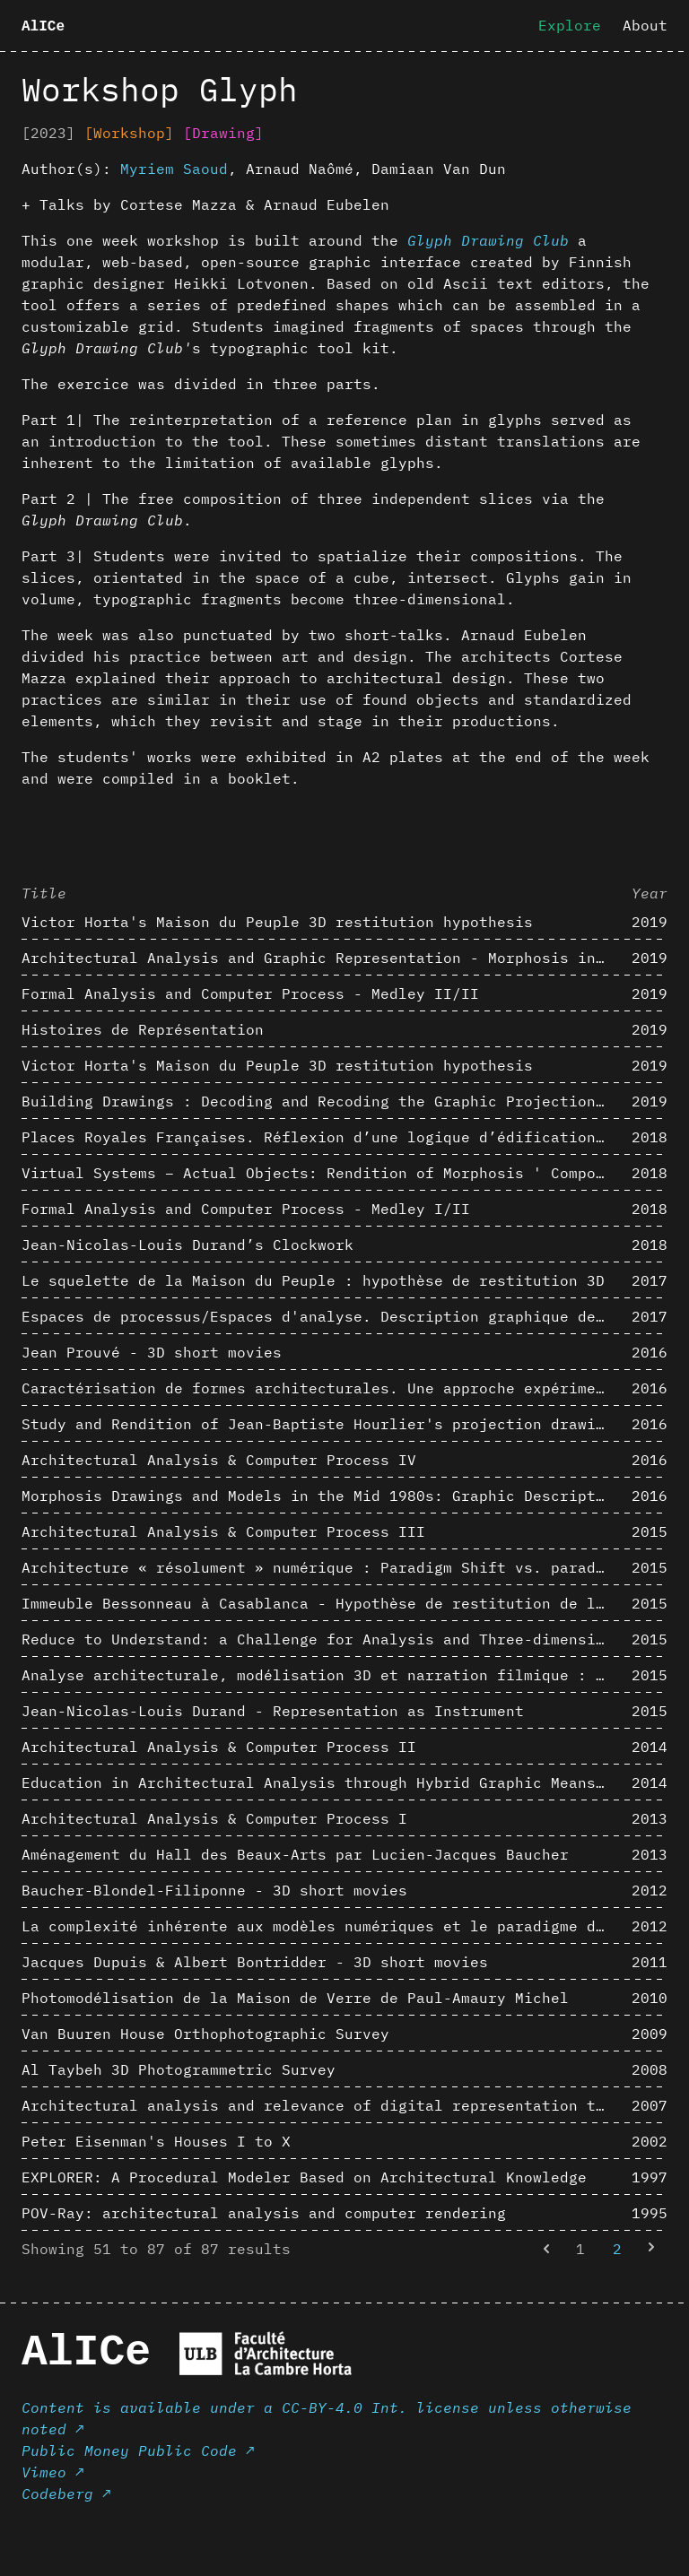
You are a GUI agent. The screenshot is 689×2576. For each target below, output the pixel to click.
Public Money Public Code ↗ (138, 2450)
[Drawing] (223, 133)
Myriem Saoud (174, 169)
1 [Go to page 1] (580, 2249)
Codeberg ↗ (66, 2493)
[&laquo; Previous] (546, 2249)
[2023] (48, 133)
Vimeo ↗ (53, 2472)
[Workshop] (129, 133)
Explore (569, 25)
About (645, 25)
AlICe (43, 27)
